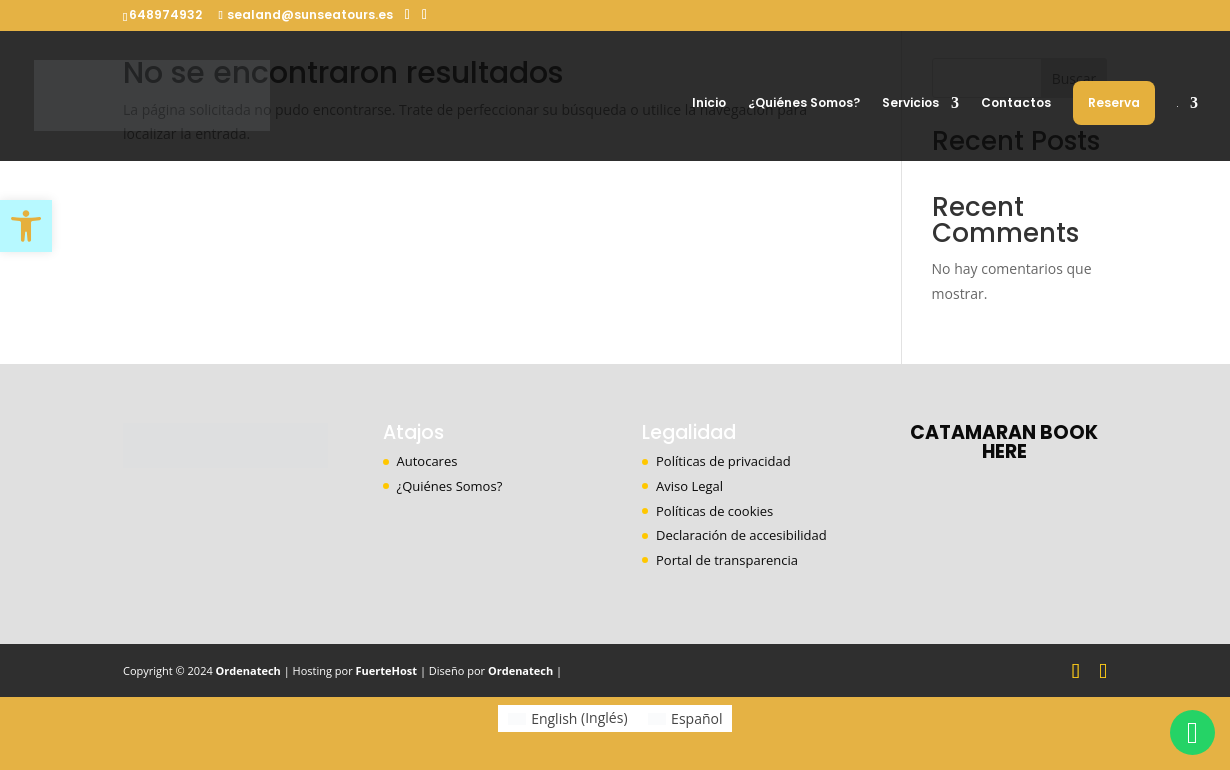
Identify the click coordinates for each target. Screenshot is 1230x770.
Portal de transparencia (727, 560)
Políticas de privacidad (723, 461)
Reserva (1114, 102)
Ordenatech (248, 670)
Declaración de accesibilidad (741, 535)
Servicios (910, 103)
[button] (26, 226)
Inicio (709, 103)
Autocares (427, 461)
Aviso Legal (689, 486)
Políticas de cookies (714, 511)
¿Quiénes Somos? (804, 103)
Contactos (1016, 103)
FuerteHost (387, 670)
